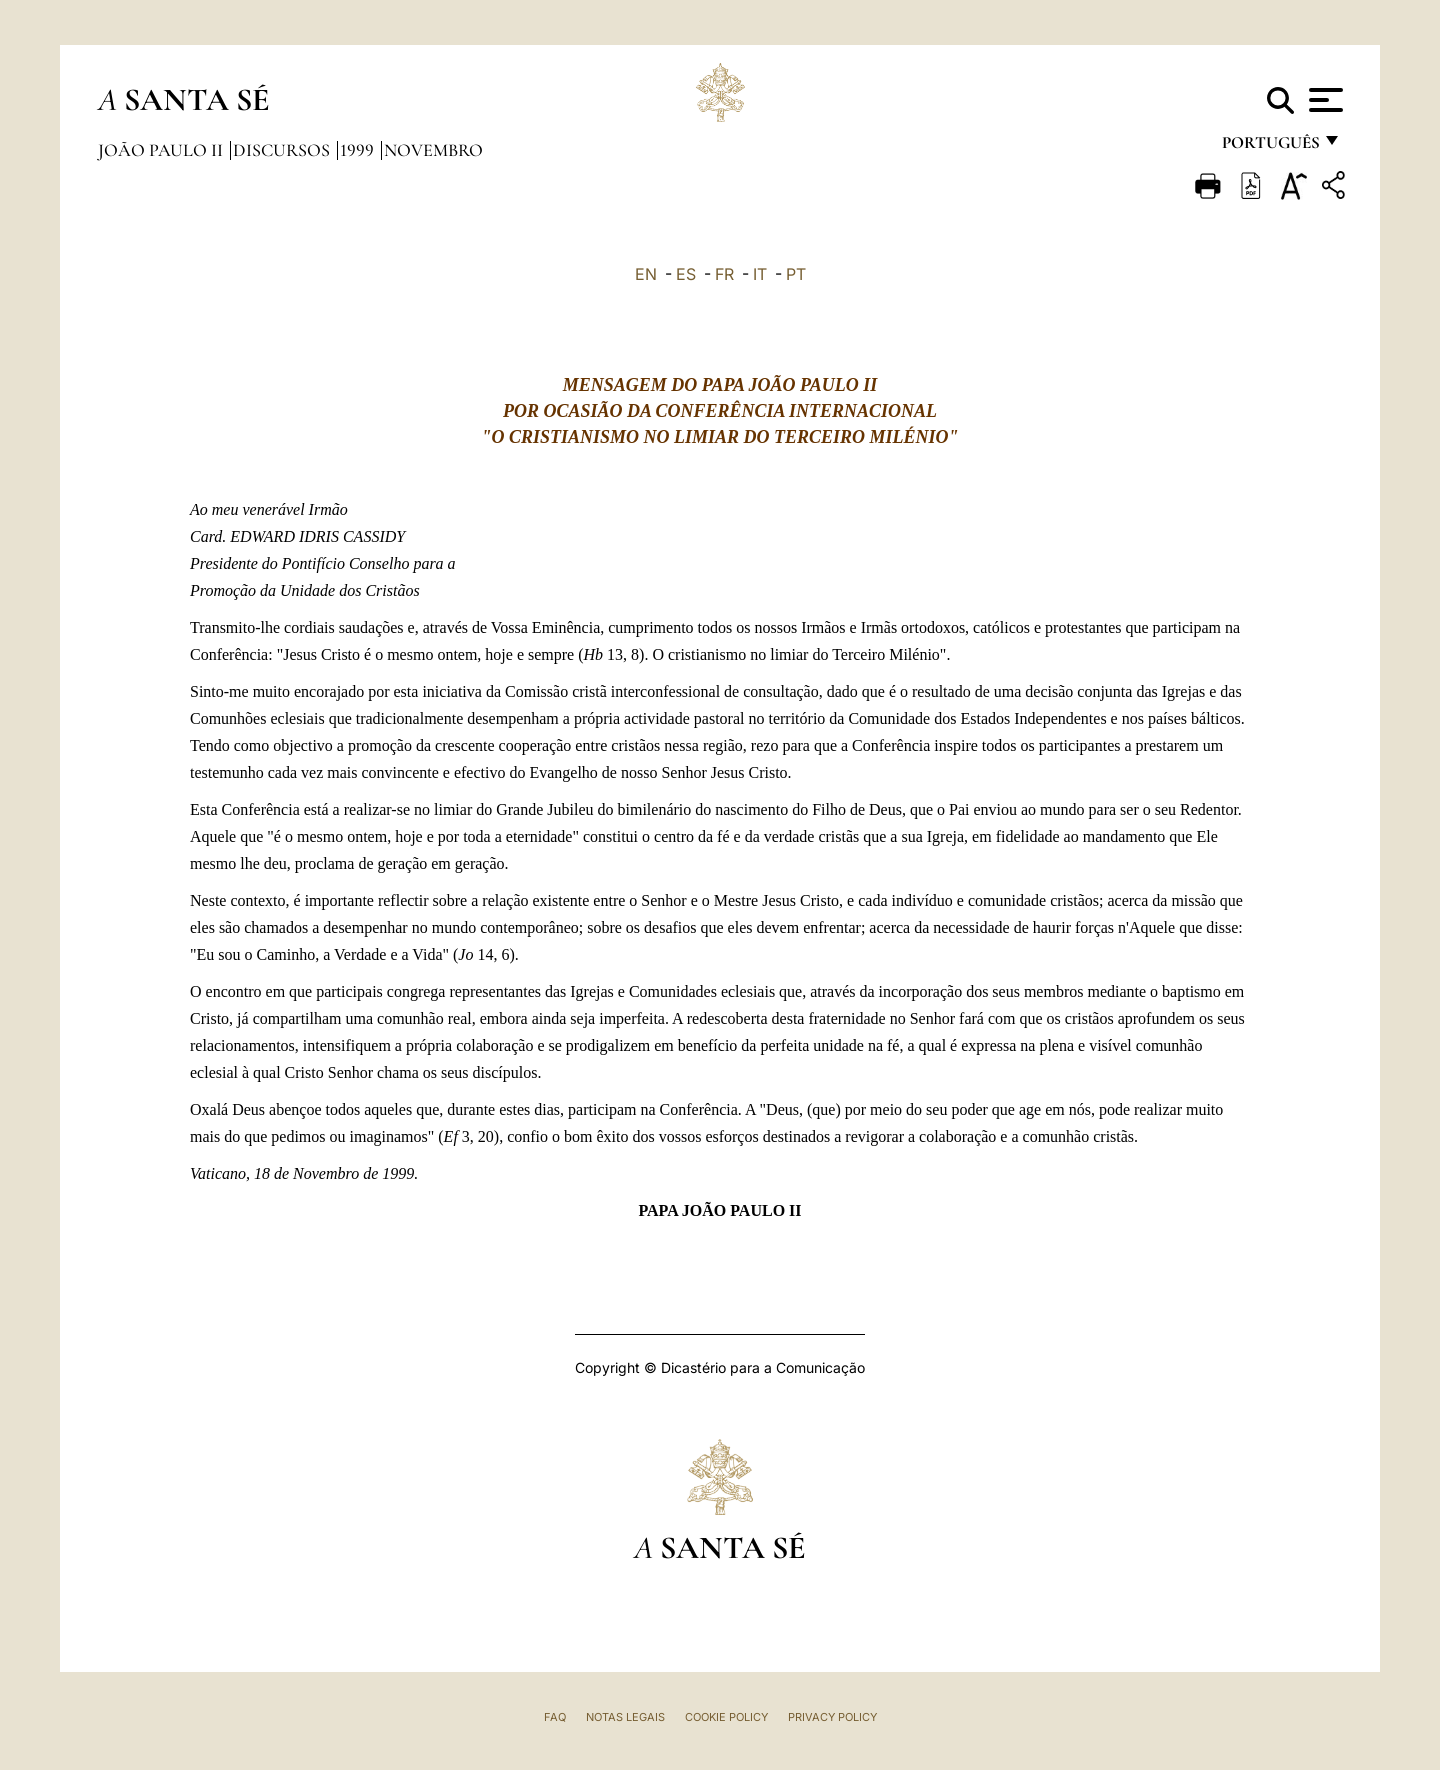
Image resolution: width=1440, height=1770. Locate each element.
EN (646, 274)
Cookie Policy (726, 1717)
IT (760, 274)
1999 (359, 150)
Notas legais (625, 1717)
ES (686, 274)
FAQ (555, 1717)
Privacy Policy (832, 1717)
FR (724, 274)
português (1270, 147)
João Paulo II (162, 150)
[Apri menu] (1323, 100)
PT (796, 274)
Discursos (283, 150)
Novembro (433, 150)
